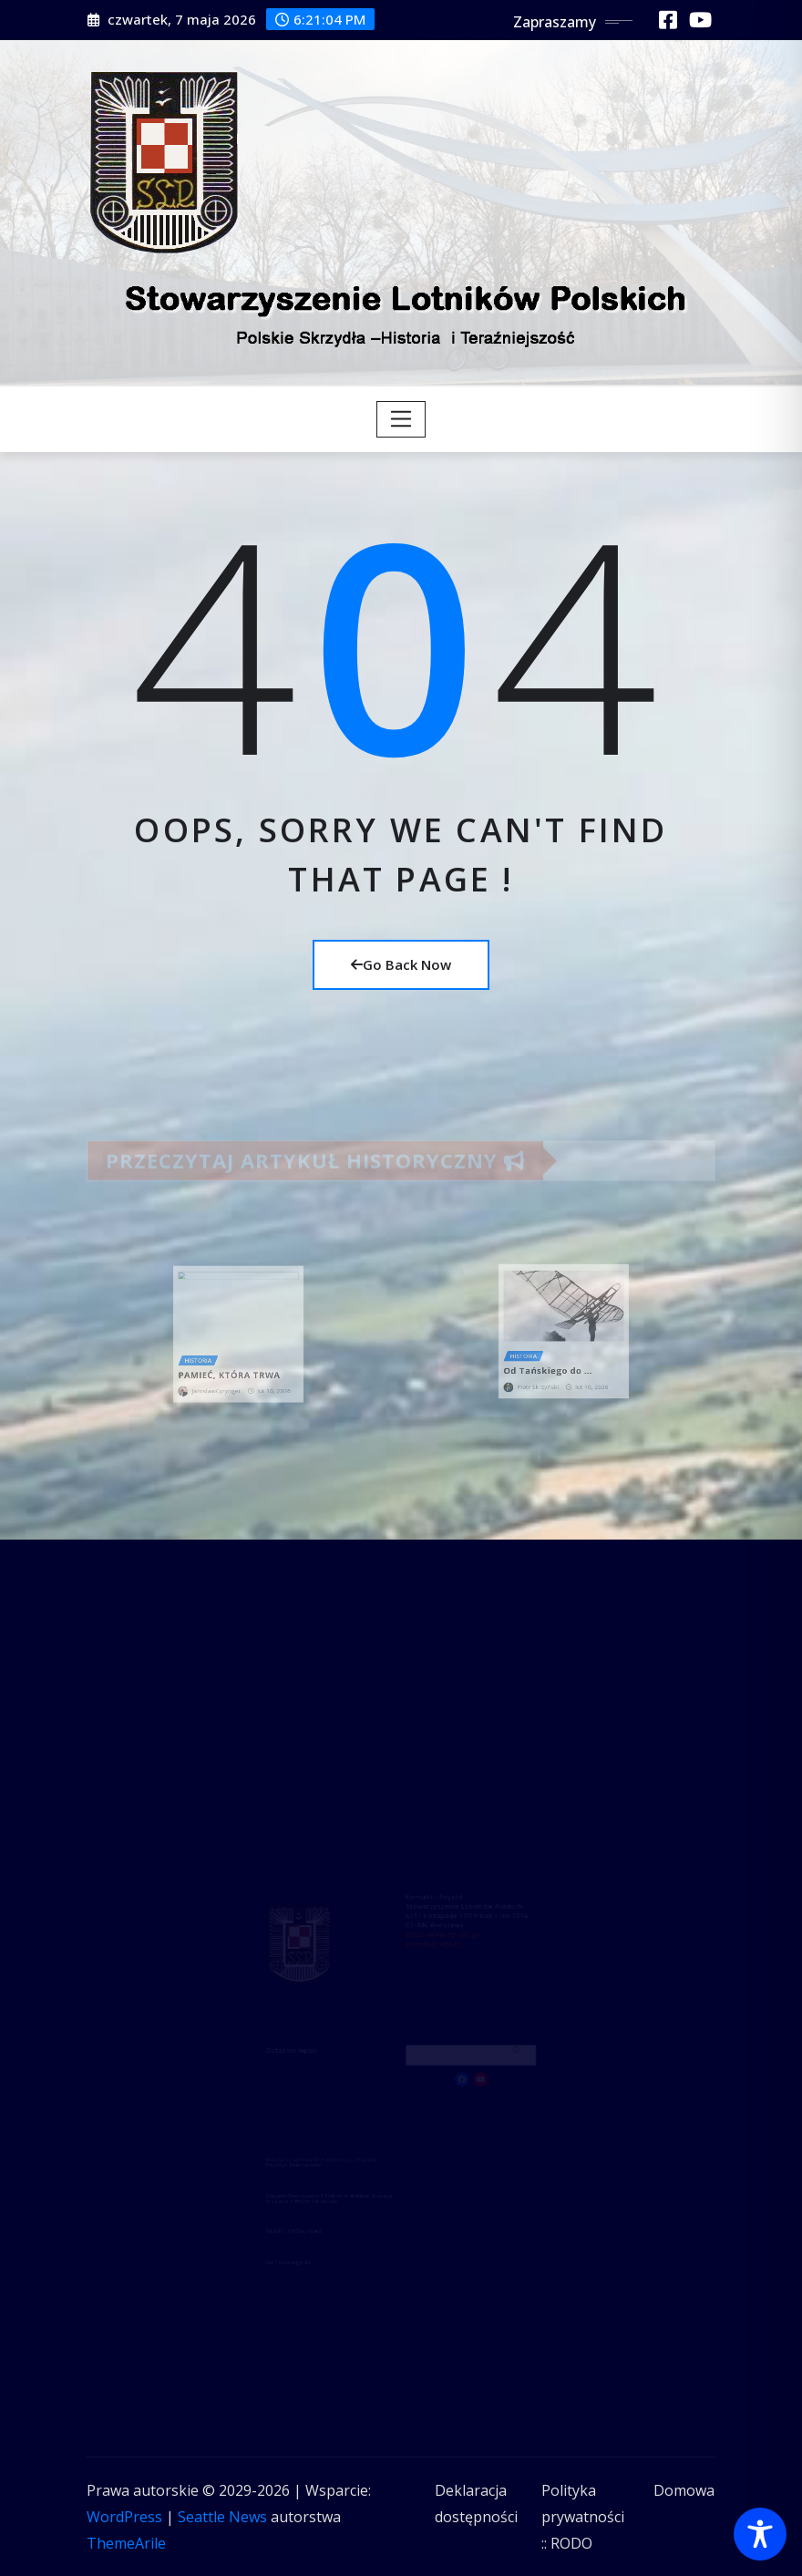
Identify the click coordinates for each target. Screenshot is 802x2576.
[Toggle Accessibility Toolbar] (760, 2534)
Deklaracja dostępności (476, 2503)
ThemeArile (126, 2543)
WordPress (124, 2517)
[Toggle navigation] (401, 419)
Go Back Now (401, 964)
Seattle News (222, 2517)
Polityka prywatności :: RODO (582, 2516)
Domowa (684, 2490)
